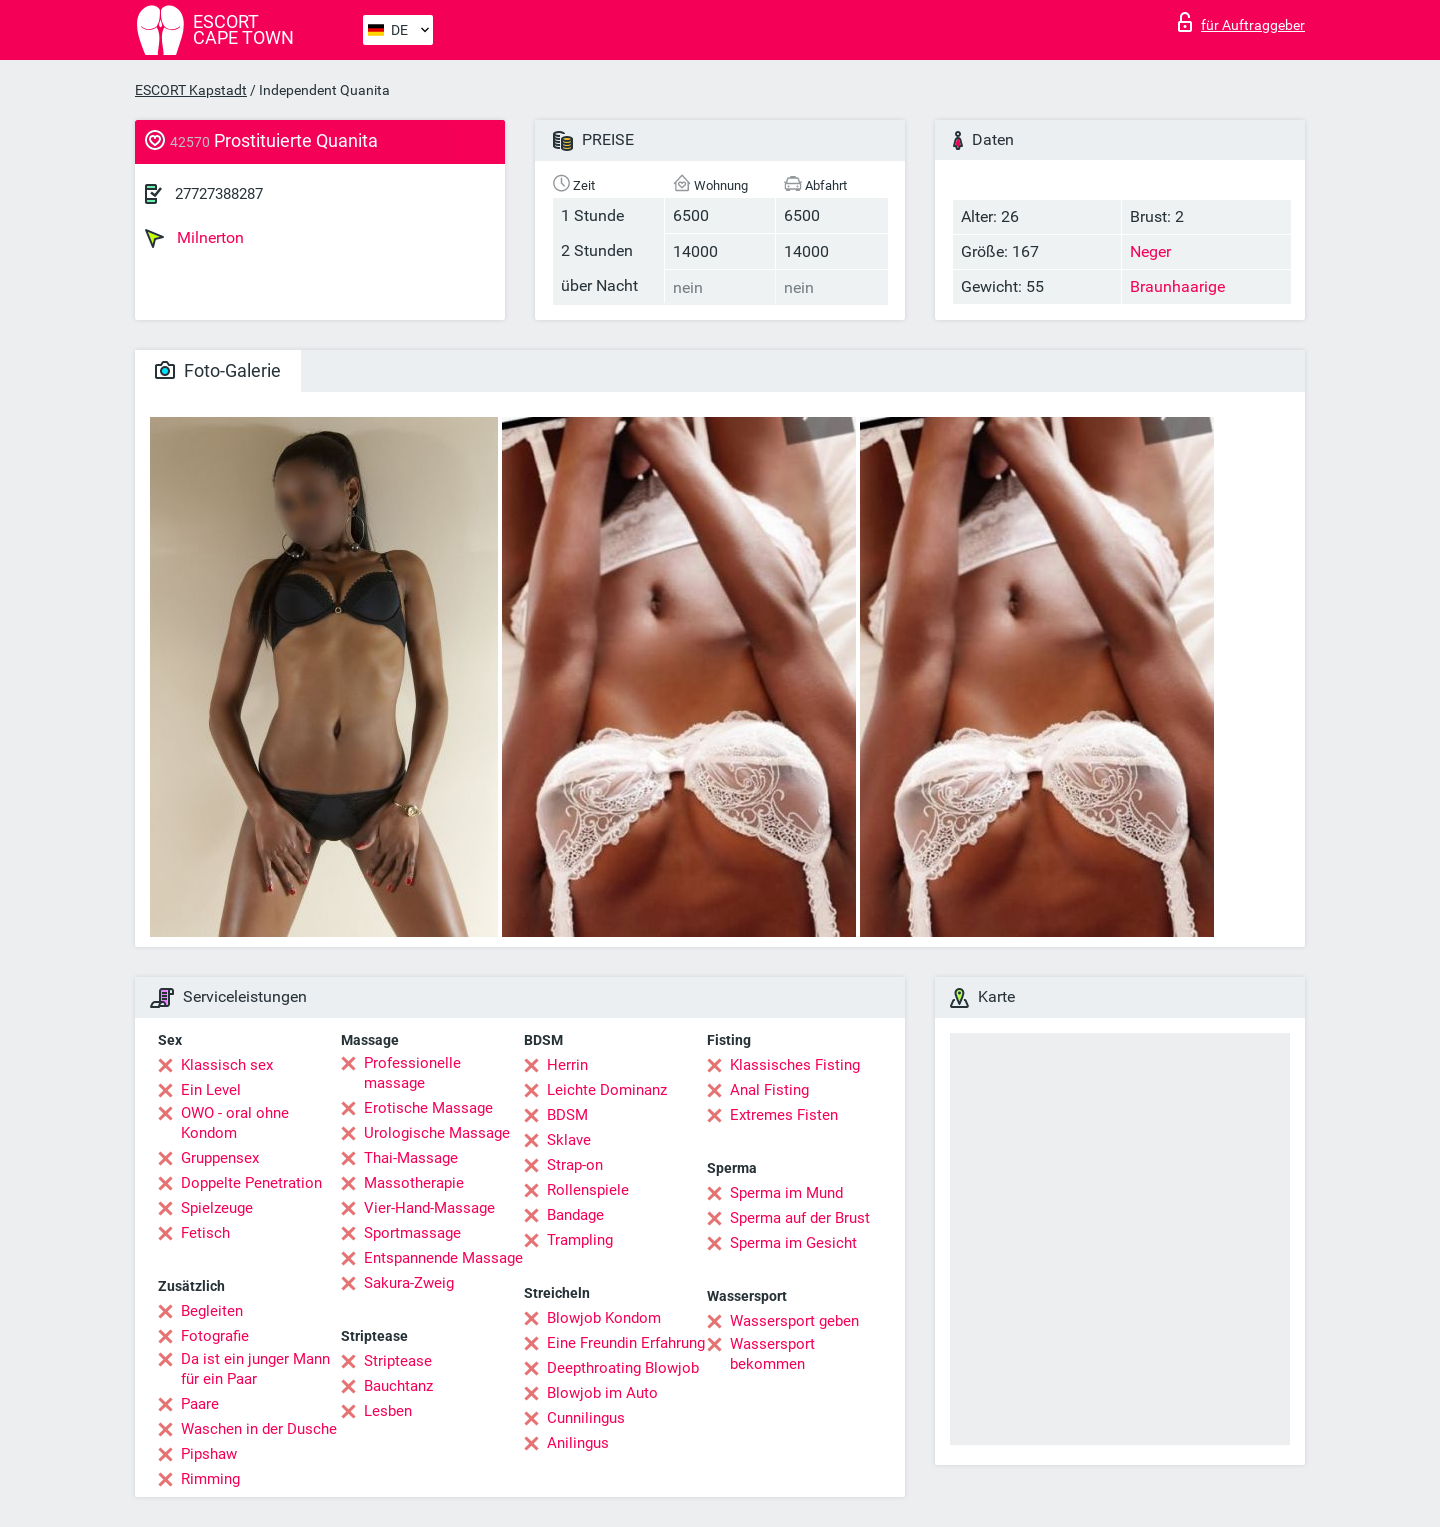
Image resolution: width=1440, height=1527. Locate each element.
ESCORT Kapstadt (191, 90)
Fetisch (205, 1233)
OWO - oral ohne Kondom (235, 1123)
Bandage (575, 1215)
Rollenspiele (588, 1190)
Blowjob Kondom (604, 1318)
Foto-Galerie (218, 370)
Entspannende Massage (443, 1258)
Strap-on (575, 1165)
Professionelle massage (412, 1073)
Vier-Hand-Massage (429, 1208)
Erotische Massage (428, 1108)
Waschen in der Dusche (259, 1429)
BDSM (567, 1115)
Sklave (569, 1140)
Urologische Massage (437, 1133)
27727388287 (219, 194)
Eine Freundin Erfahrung (626, 1343)
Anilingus (578, 1443)
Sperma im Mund (786, 1193)
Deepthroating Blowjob (623, 1368)
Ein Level (211, 1090)
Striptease (398, 1361)
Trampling (580, 1240)
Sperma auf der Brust (800, 1218)
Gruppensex (220, 1158)
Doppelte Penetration (251, 1183)
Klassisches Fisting (795, 1065)
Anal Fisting (769, 1090)
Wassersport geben (794, 1321)
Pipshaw (209, 1454)
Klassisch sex (227, 1065)
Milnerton (194, 238)
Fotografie (215, 1336)
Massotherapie (414, 1183)
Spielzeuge (217, 1208)
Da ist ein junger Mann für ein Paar (255, 1369)
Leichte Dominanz (607, 1090)
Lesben (388, 1411)
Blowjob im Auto (602, 1393)
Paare (200, 1404)
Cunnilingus (586, 1418)
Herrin (567, 1065)
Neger (1150, 251)
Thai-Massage (411, 1158)
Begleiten (212, 1311)
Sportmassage (412, 1233)
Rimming (210, 1479)
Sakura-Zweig (409, 1283)
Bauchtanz (398, 1386)
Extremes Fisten (784, 1115)
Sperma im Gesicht (793, 1243)
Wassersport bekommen (772, 1354)
